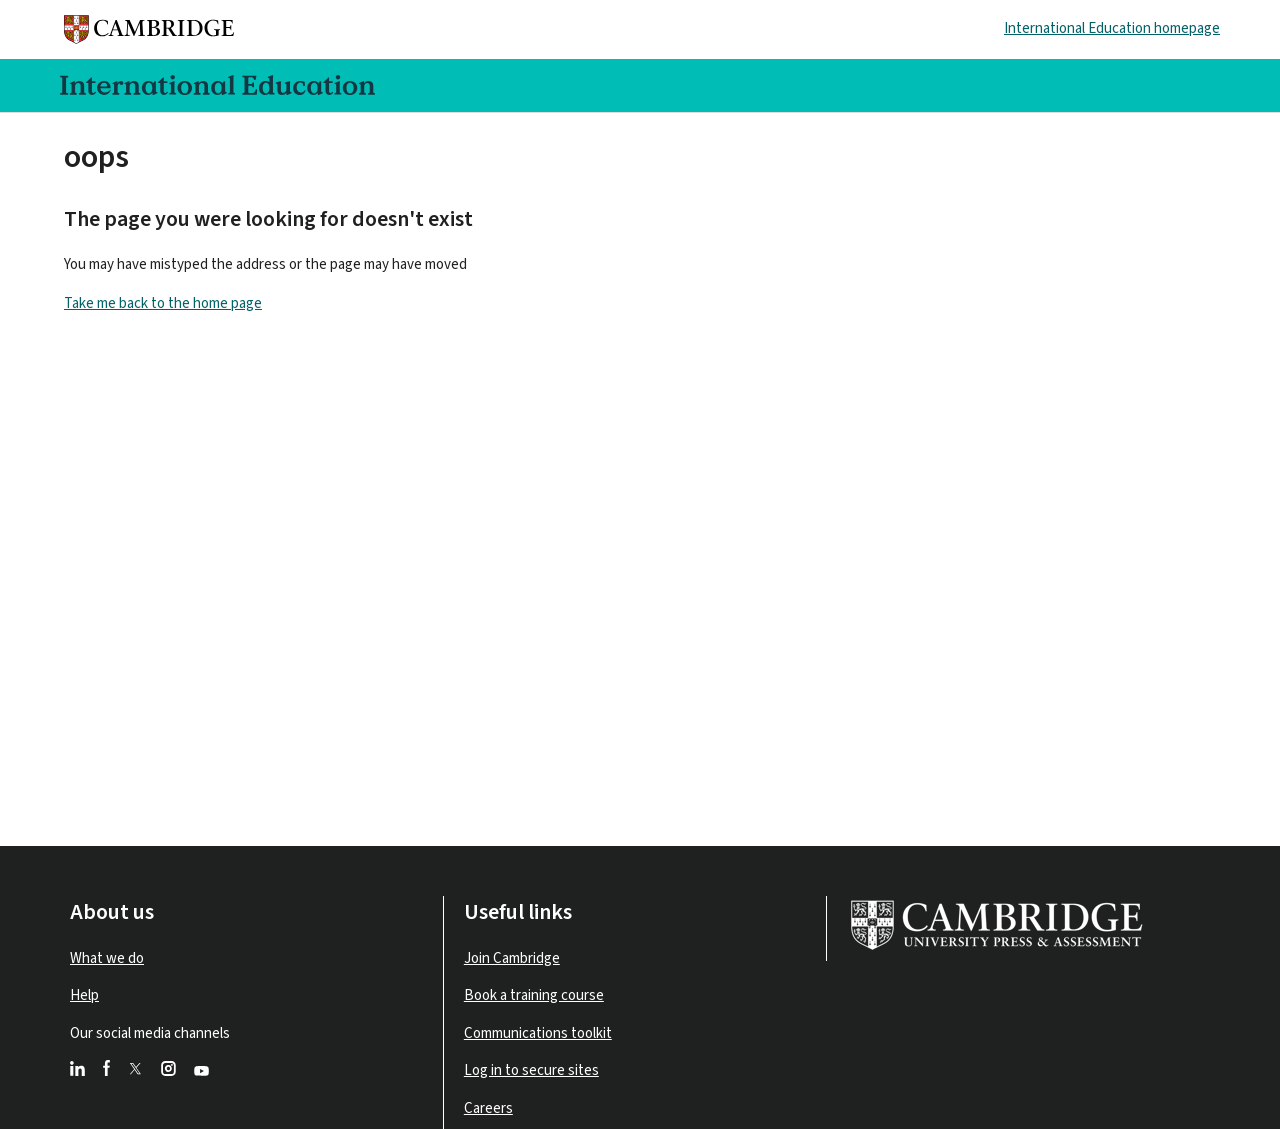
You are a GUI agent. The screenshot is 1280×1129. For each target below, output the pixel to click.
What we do (107, 958)
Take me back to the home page (163, 303)
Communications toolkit (538, 1033)
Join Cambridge (512, 958)
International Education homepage (1112, 28)
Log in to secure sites (531, 1070)
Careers (488, 1108)
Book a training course (534, 995)
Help (84, 995)
